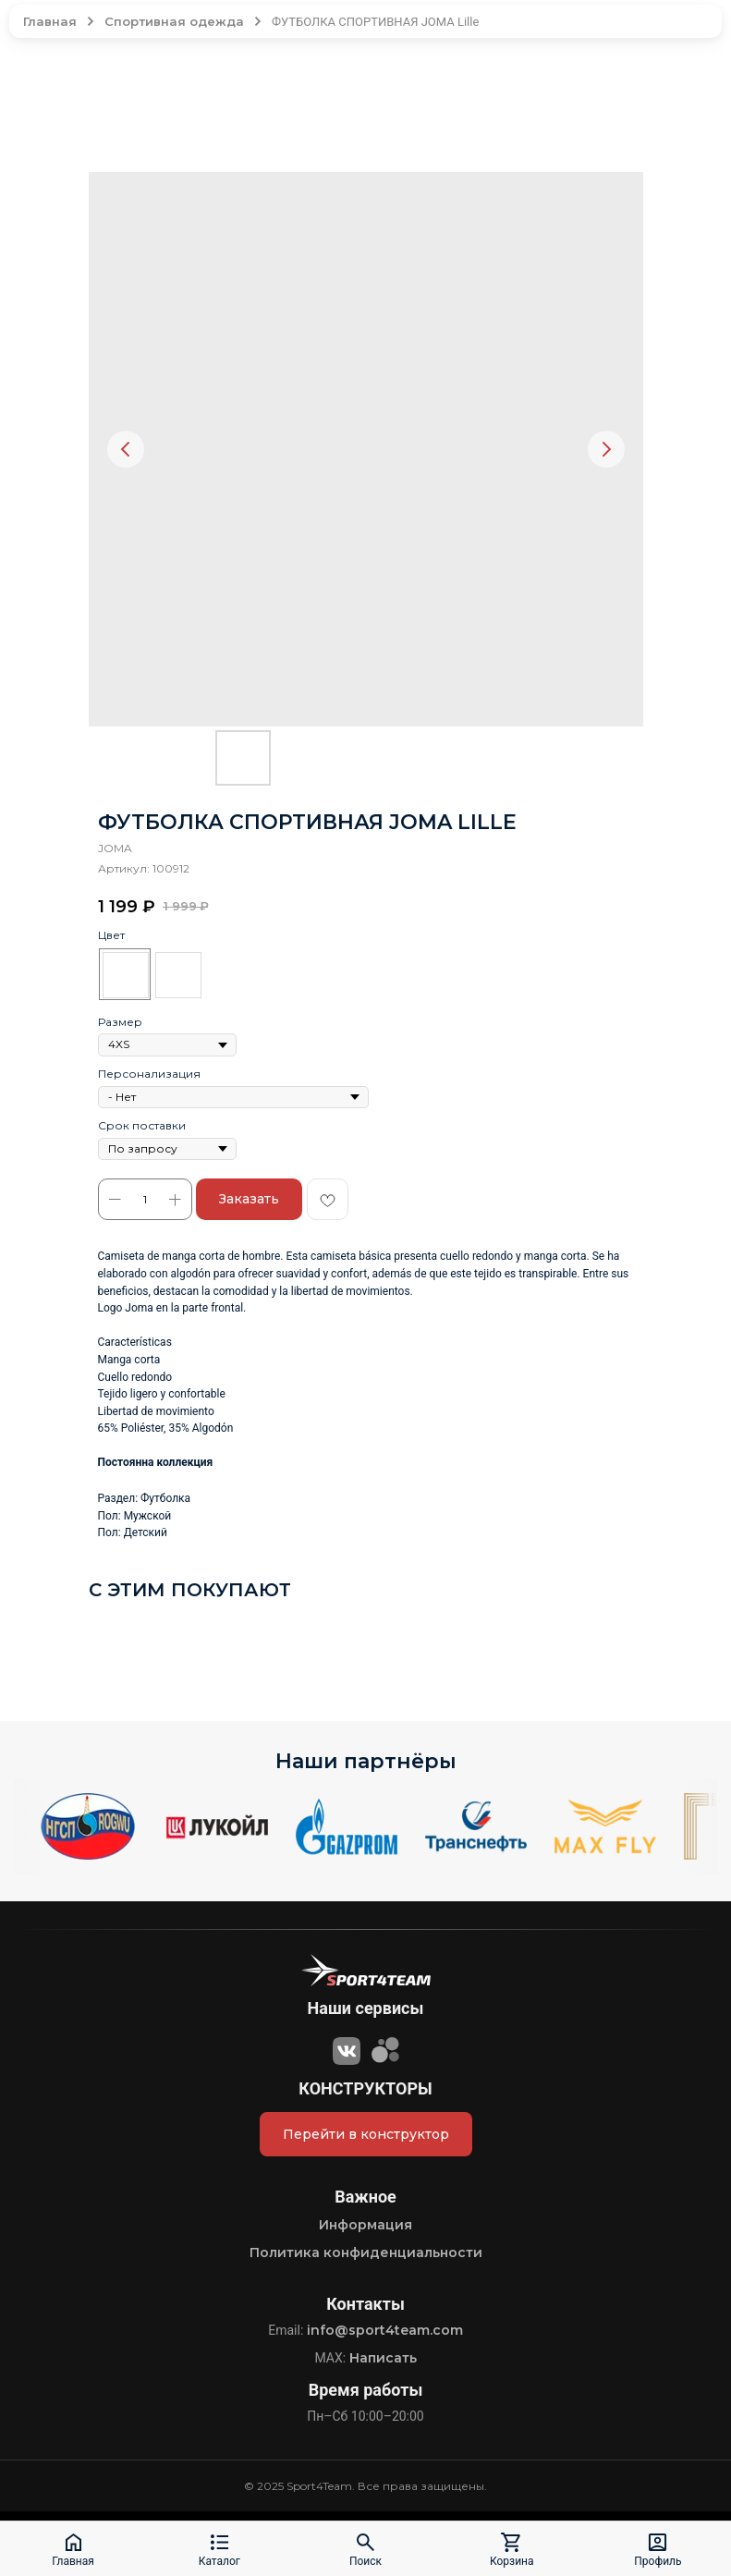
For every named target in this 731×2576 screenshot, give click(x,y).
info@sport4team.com (385, 2330)
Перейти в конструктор (366, 2134)
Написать (383, 2358)
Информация (365, 2224)
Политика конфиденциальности (366, 2252)
